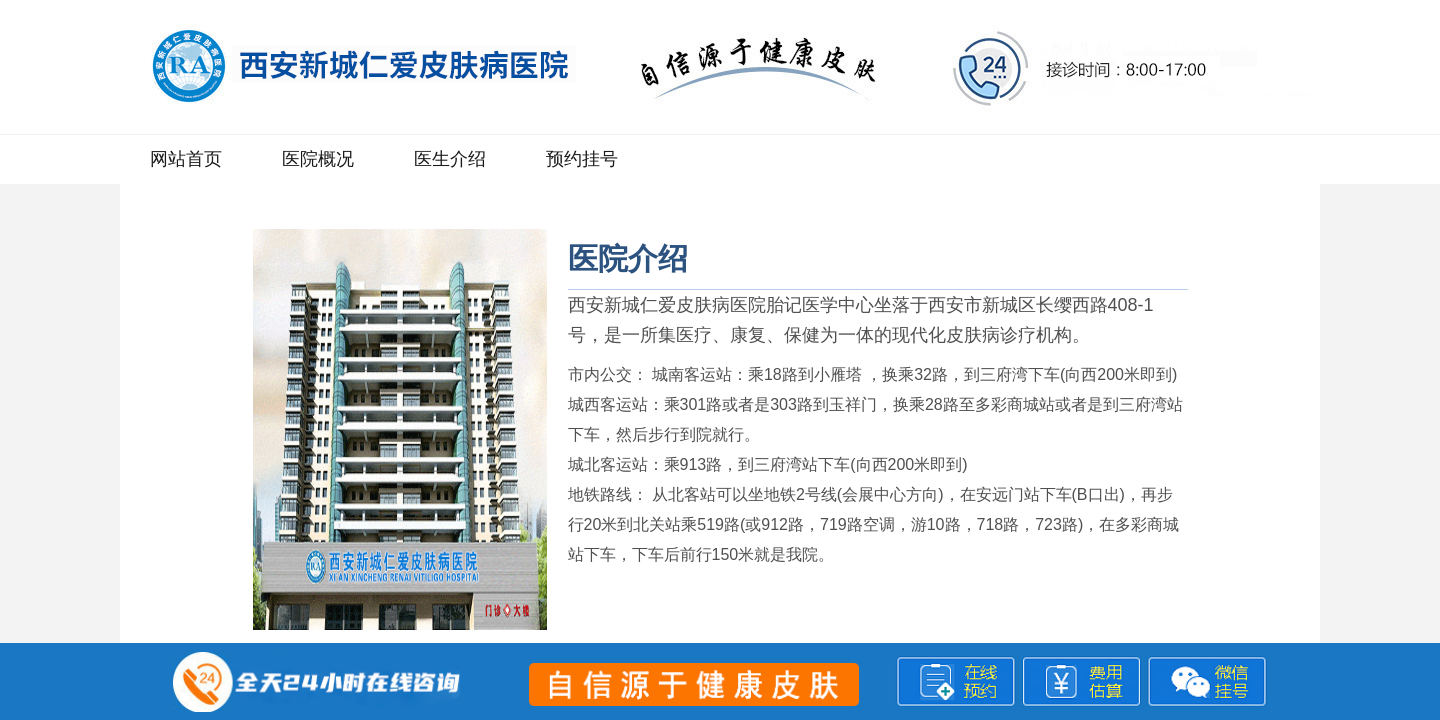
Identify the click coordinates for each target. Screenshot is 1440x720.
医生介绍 (450, 159)
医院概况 (318, 159)
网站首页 (186, 159)
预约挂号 (582, 159)
